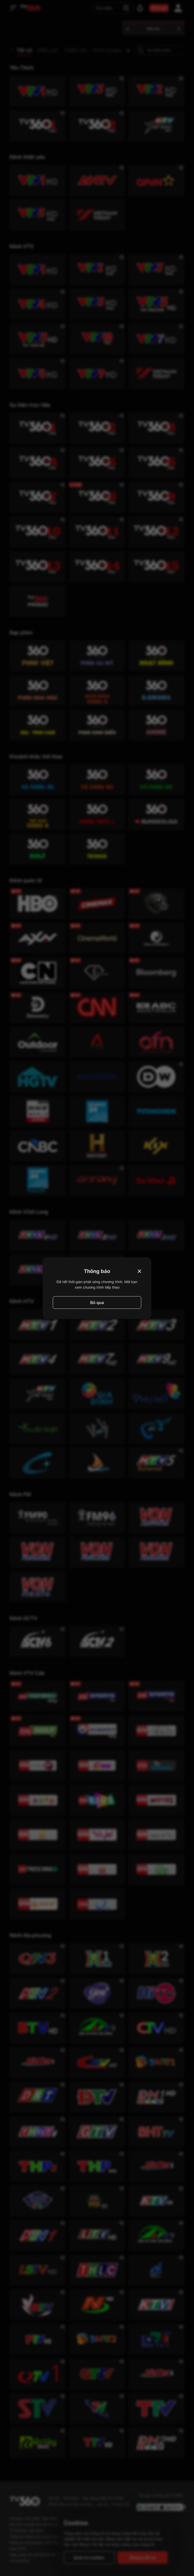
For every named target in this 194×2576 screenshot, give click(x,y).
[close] (185, 15)
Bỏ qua (97, 1302)
